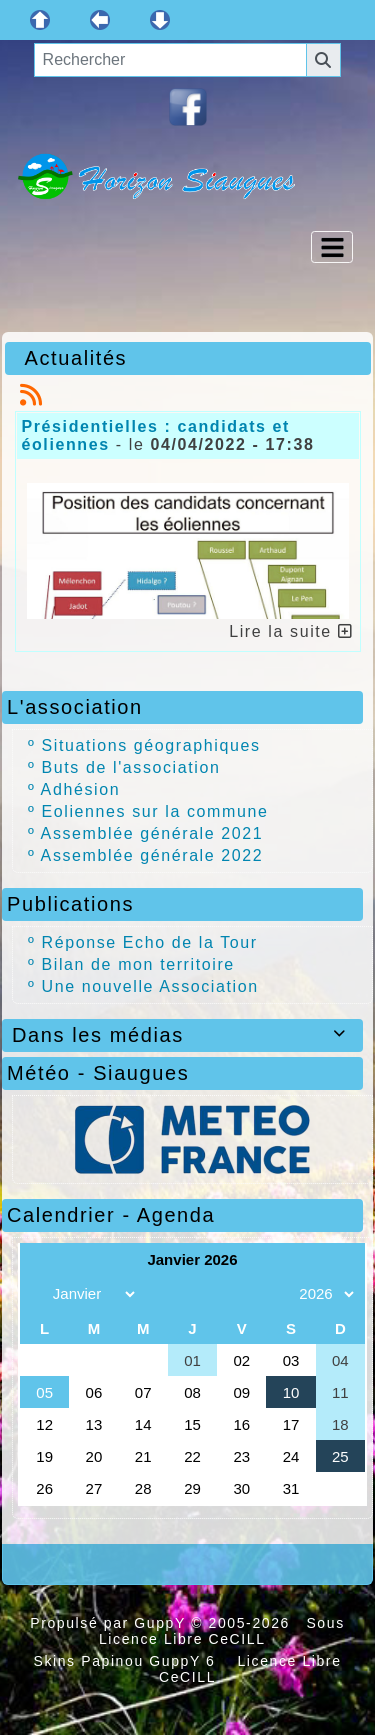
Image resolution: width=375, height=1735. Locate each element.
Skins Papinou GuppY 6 (129, 1661)
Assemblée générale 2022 (152, 855)
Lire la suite (291, 631)
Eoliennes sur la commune (155, 811)
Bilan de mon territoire (138, 964)
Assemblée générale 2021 (152, 833)
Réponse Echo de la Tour (150, 942)
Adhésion (81, 789)
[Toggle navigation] (332, 247)
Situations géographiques (151, 745)
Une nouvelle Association (150, 986)
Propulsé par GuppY (110, 1623)
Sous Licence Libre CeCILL (222, 1631)
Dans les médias (182, 1035)
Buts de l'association (131, 767)
